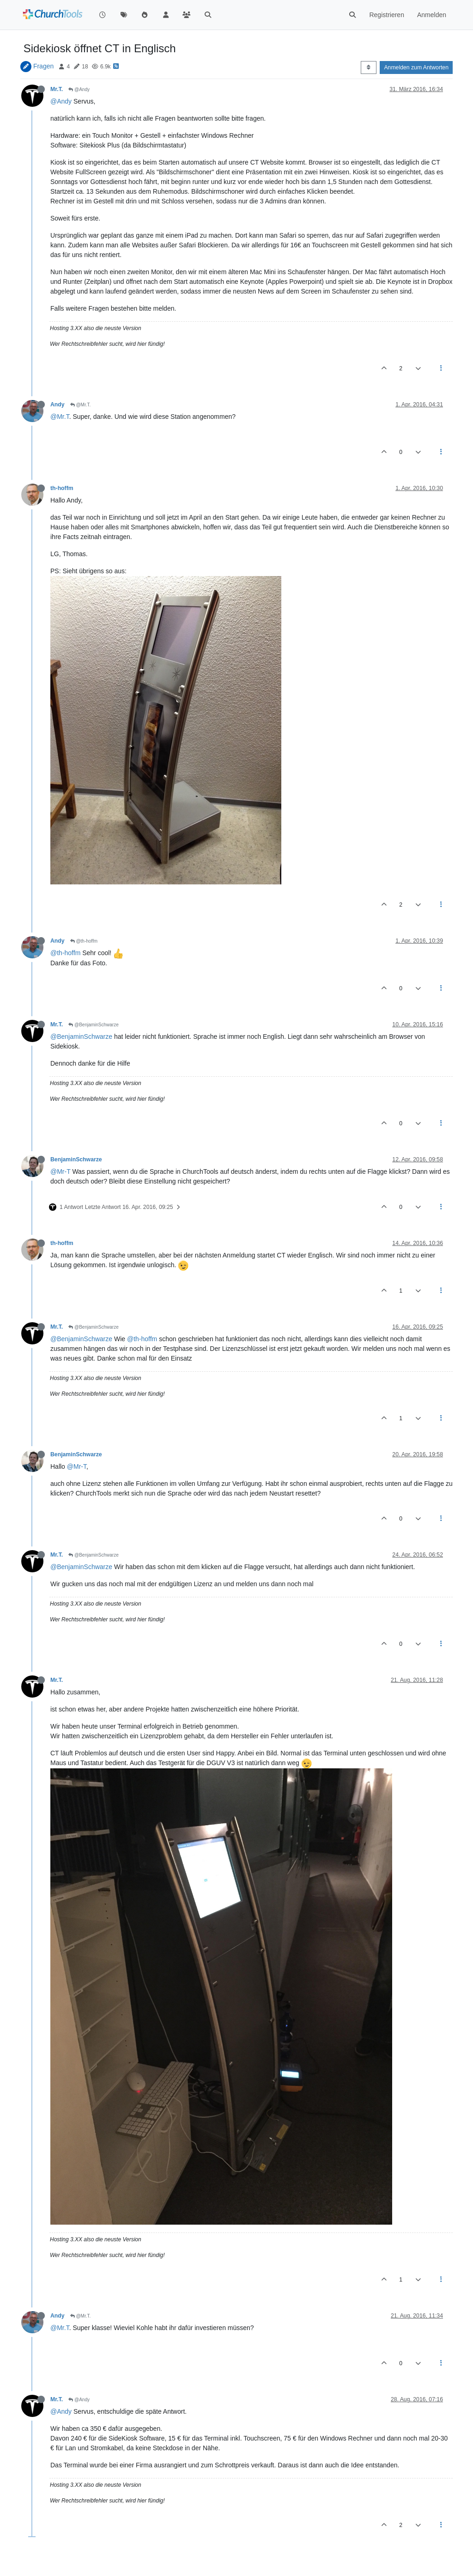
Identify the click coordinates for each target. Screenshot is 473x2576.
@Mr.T (59, 416)
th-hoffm (61, 488)
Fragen (43, 66)
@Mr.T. (80, 404)
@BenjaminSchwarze (93, 1024)
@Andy (79, 89)
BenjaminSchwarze (76, 1159)
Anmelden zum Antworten (416, 67)
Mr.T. (56, 89)
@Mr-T (60, 1171)
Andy (57, 404)
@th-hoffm (83, 941)
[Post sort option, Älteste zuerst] (368, 67)
